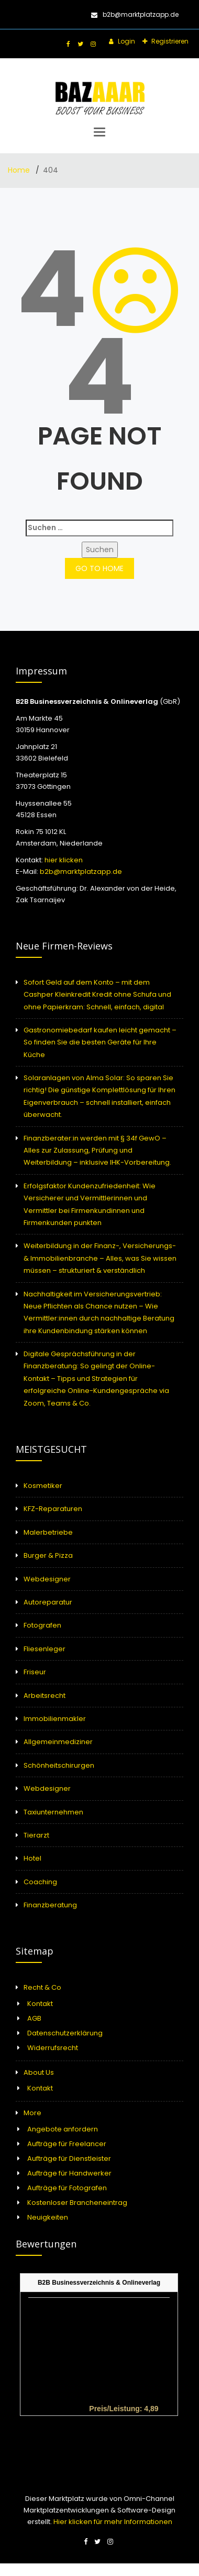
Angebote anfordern (62, 2129)
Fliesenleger (44, 1649)
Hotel (32, 1858)
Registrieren (169, 41)
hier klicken (64, 860)
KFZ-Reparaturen (53, 1509)
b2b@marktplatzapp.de (135, 14)
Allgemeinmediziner (58, 1742)
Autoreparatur (48, 1602)
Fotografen (42, 1625)
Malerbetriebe (48, 1532)
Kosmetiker (43, 1486)
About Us (39, 2072)
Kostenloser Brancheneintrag (77, 2203)
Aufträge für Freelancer (66, 2144)
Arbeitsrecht (44, 1696)
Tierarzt (36, 1835)
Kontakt (40, 2004)
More (32, 2113)
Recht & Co (42, 1987)
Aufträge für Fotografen (67, 2188)
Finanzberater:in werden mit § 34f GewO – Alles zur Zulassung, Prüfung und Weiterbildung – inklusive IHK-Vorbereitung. (97, 1150)
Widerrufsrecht (52, 2048)
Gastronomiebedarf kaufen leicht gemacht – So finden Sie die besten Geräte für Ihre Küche (100, 1042)
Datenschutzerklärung (65, 2033)
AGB (34, 2018)
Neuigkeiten (47, 2217)
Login (125, 41)
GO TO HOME (99, 568)
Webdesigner (47, 1579)
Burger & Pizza (48, 1555)
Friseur (35, 1672)
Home (20, 170)
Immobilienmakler (55, 1719)
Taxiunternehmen (53, 1812)
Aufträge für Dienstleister (69, 2158)
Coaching (40, 1882)
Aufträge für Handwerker (69, 2173)
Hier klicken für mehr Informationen (112, 2522)
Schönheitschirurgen (59, 1765)
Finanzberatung (50, 1905)
